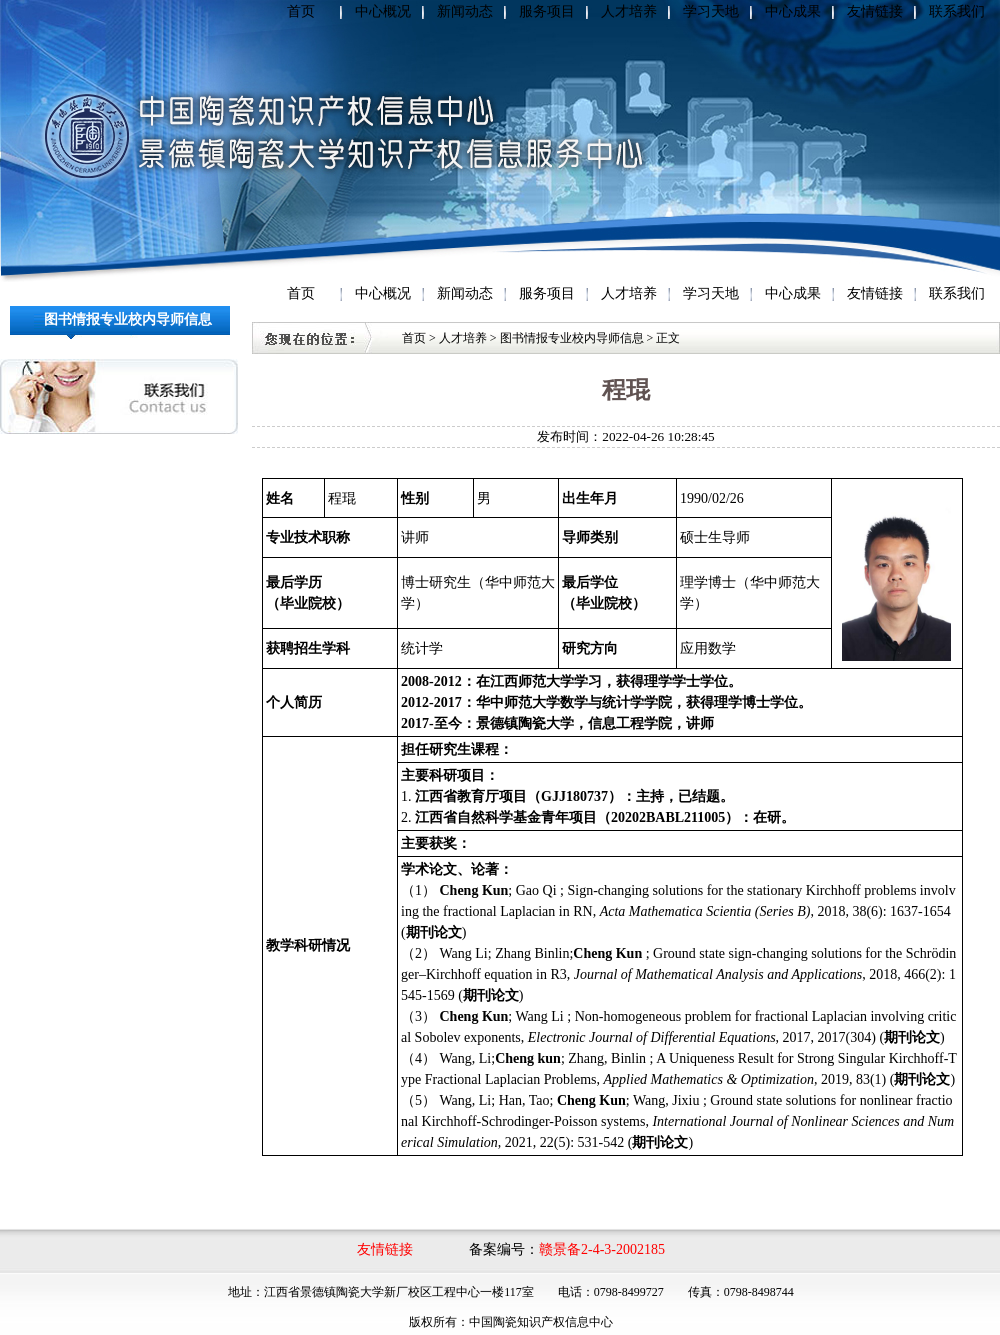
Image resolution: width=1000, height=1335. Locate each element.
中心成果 (793, 11)
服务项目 (547, 11)
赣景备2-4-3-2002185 (602, 1249)
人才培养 (629, 11)
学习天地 (711, 11)
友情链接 (875, 11)
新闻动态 (465, 11)
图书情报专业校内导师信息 (572, 338)
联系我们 (957, 11)
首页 (301, 11)
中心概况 (383, 11)
